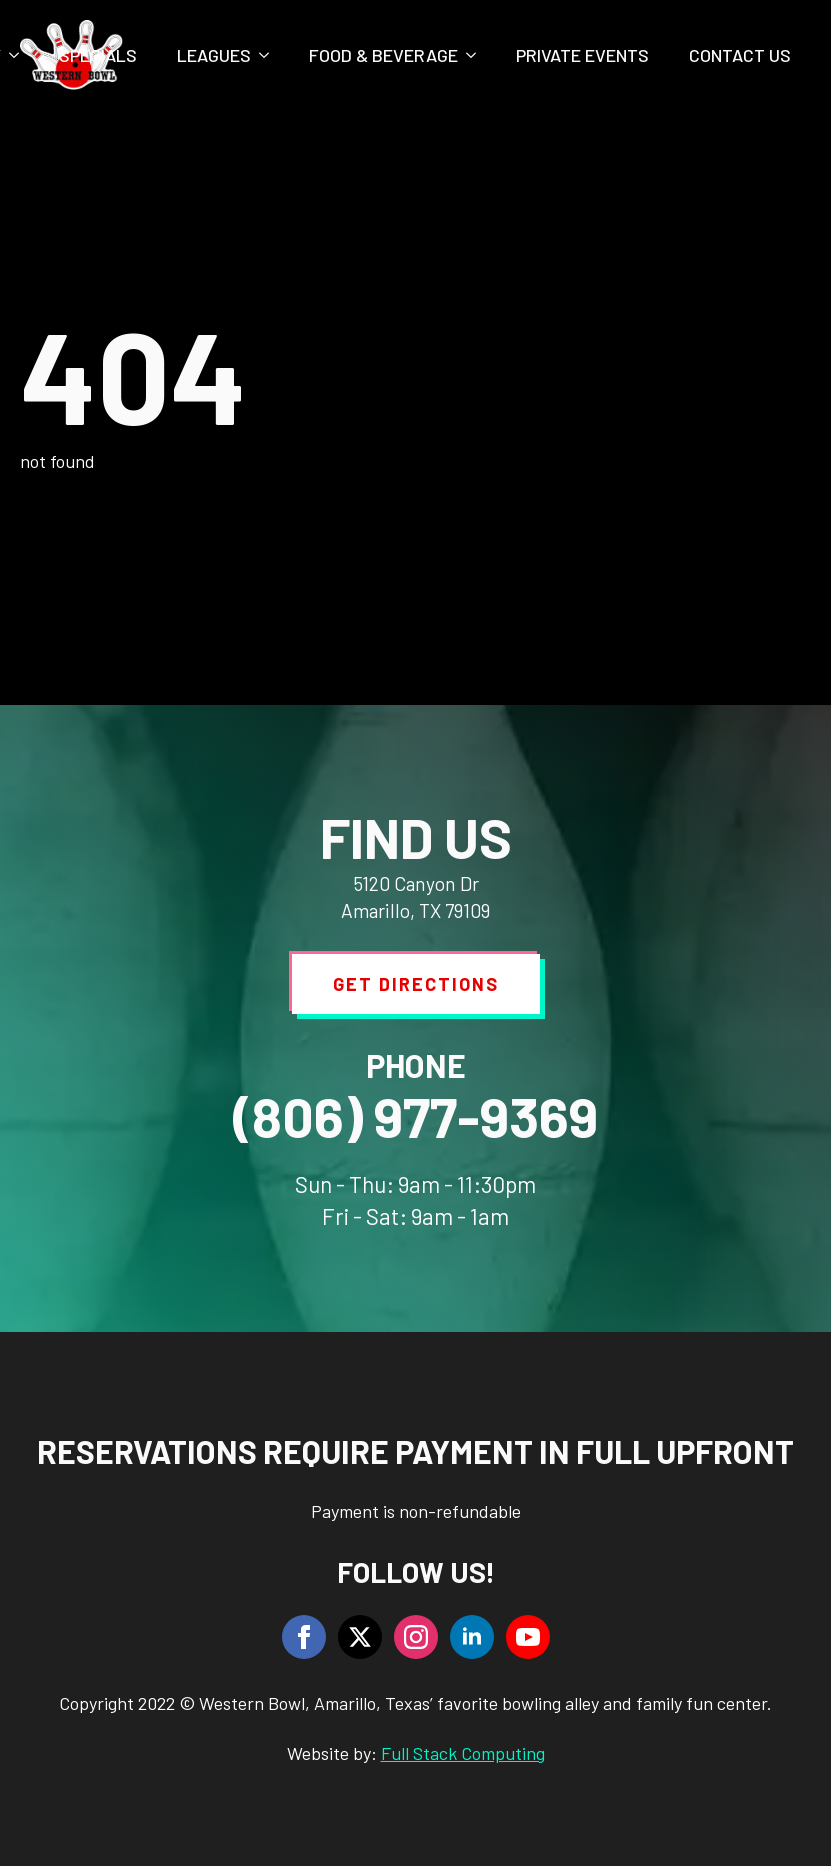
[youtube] (528, 1637)
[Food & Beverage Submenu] (477, 55)
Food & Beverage (383, 55)
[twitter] (360, 1637)
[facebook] (304, 1637)
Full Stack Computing (463, 1753)
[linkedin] (472, 1637)
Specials (98, 55)
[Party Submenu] (20, 55)
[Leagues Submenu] (270, 55)
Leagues (214, 55)
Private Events (582, 55)
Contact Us (740, 55)
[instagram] (416, 1637)
